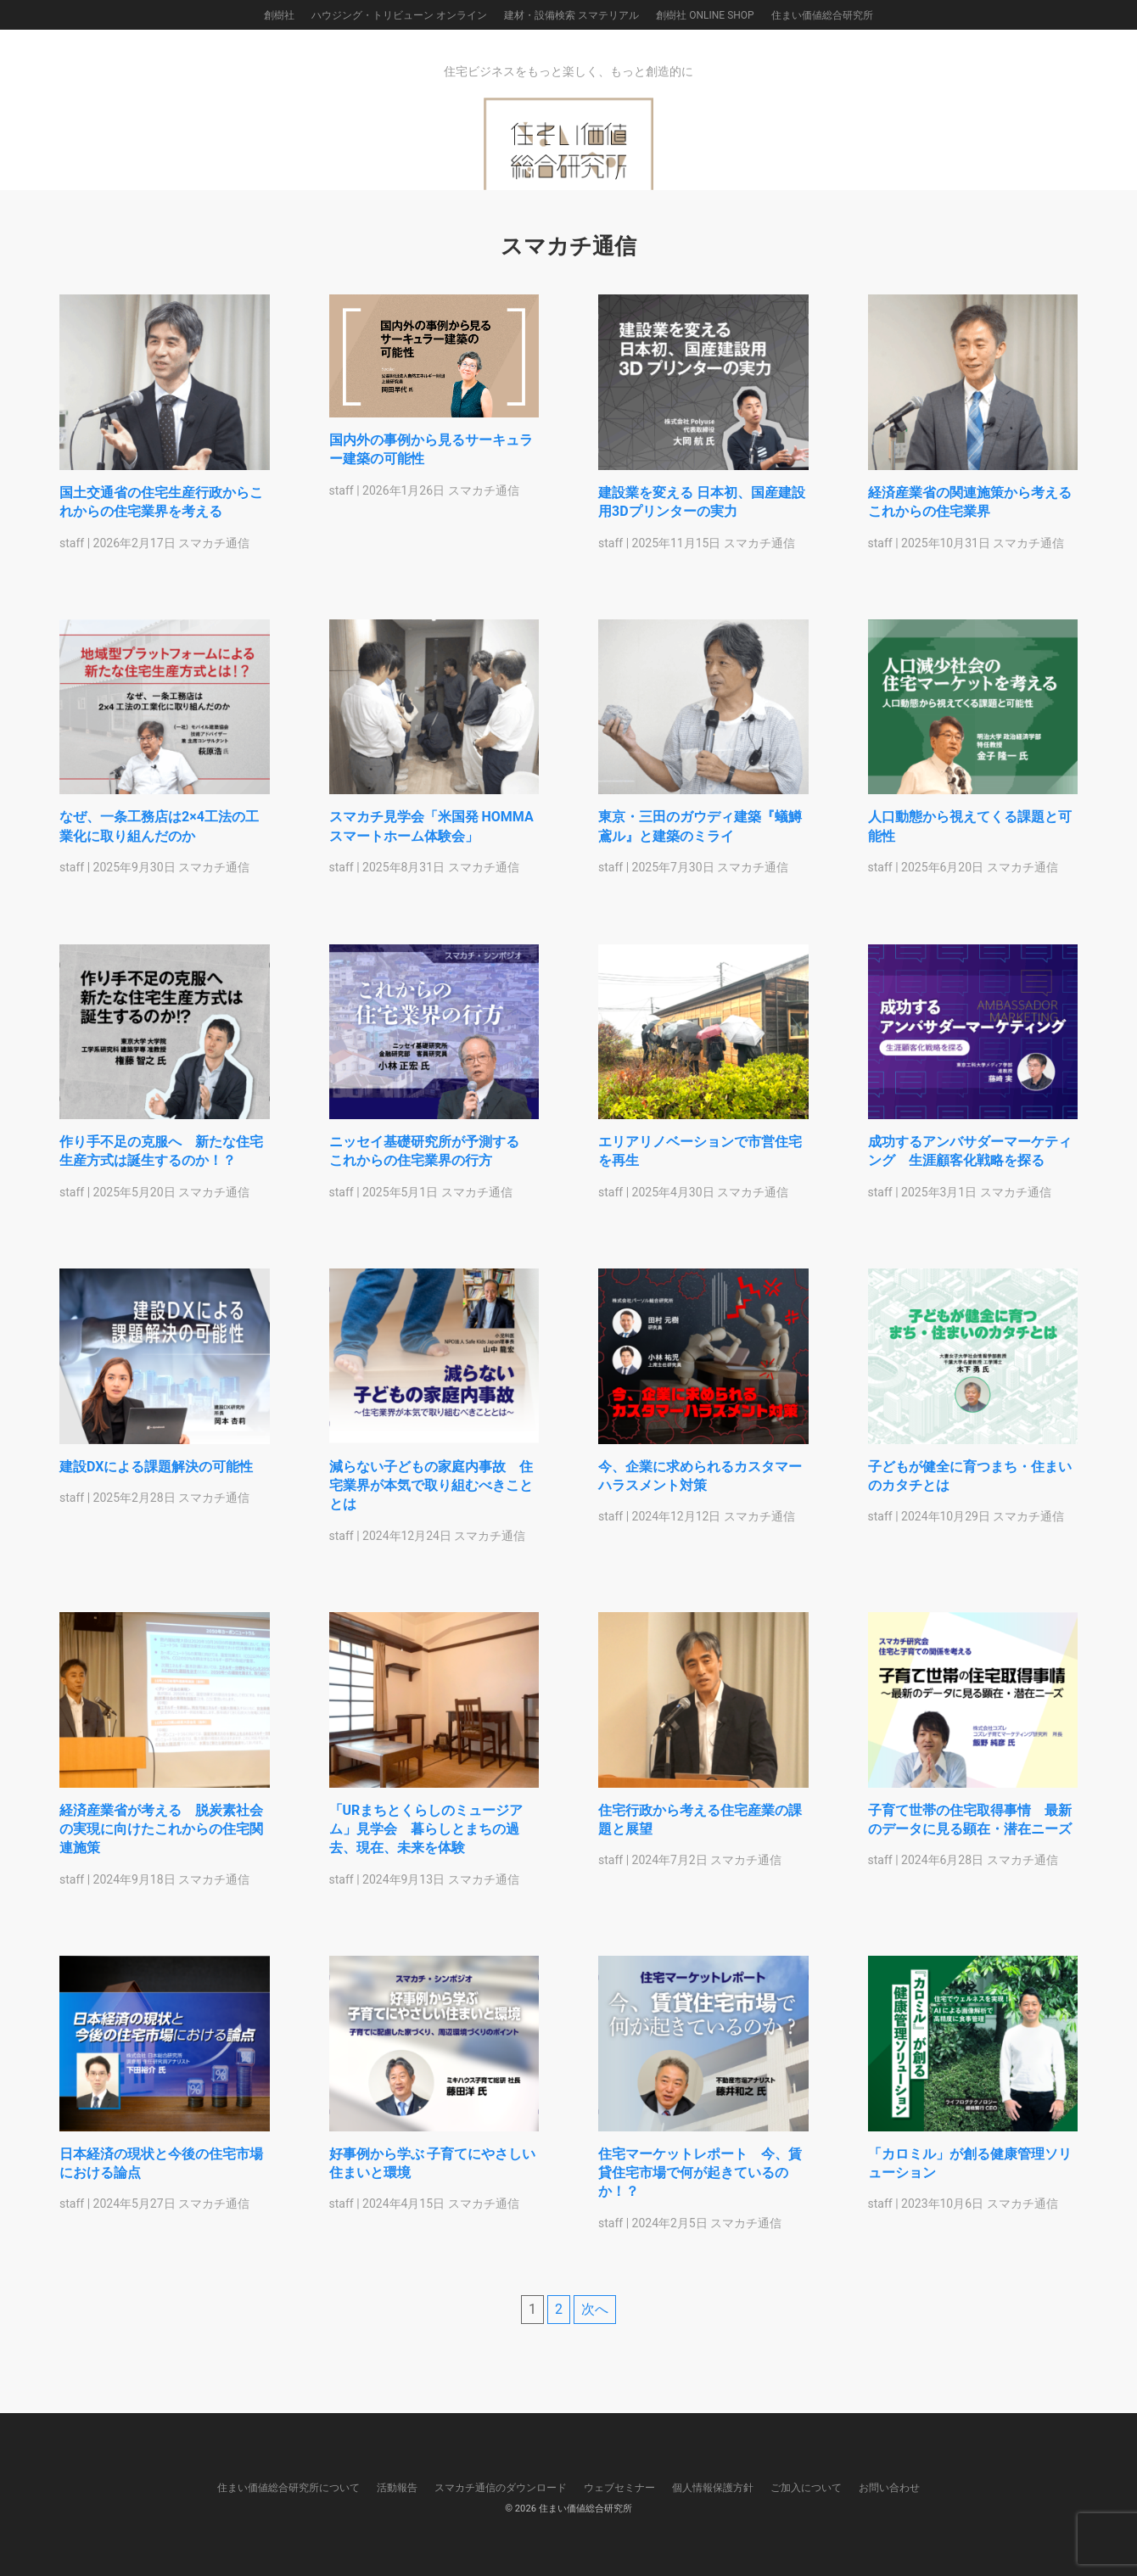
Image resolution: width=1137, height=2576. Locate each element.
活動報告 (397, 2488)
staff (71, 543)
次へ (594, 2309)
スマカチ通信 (213, 543)
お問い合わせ (889, 2488)
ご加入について (806, 2488)
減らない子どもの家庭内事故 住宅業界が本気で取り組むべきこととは (431, 1488)
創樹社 (279, 15)
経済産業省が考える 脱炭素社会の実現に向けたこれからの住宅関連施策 (161, 1833)
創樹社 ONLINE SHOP (704, 15)
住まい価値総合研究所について (288, 2488)
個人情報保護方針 (712, 2488)
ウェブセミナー (619, 2488)
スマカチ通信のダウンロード (500, 2488)
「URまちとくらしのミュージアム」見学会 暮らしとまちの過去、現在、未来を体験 (426, 1833)
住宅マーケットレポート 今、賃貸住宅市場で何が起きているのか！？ (700, 2176)
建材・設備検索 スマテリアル (571, 15)
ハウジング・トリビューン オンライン (399, 15)
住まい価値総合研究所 (822, 15)
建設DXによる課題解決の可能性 (162, 1469)
